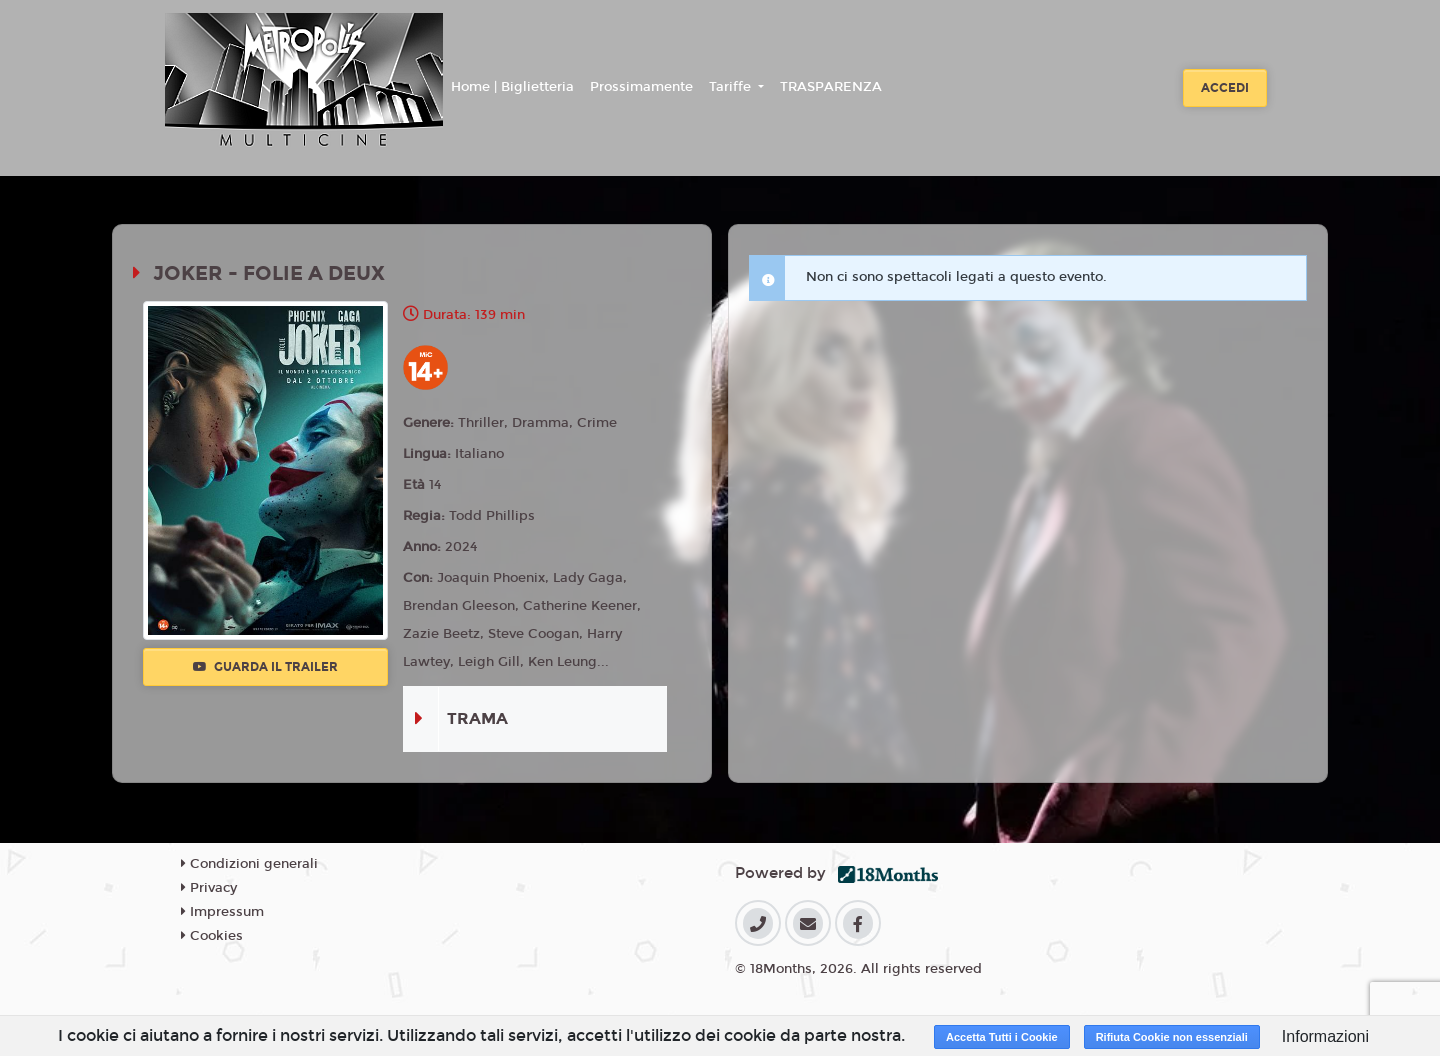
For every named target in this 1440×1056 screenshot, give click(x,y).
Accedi (1225, 88)
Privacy (209, 888)
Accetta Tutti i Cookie (1002, 1037)
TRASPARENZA (831, 87)
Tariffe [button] (732, 87)
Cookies (212, 936)
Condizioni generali (249, 864)
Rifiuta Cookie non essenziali (1172, 1037)
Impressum (222, 912)
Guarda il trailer (265, 667)
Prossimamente (641, 87)
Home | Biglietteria (512, 87)
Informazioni (1325, 1036)
